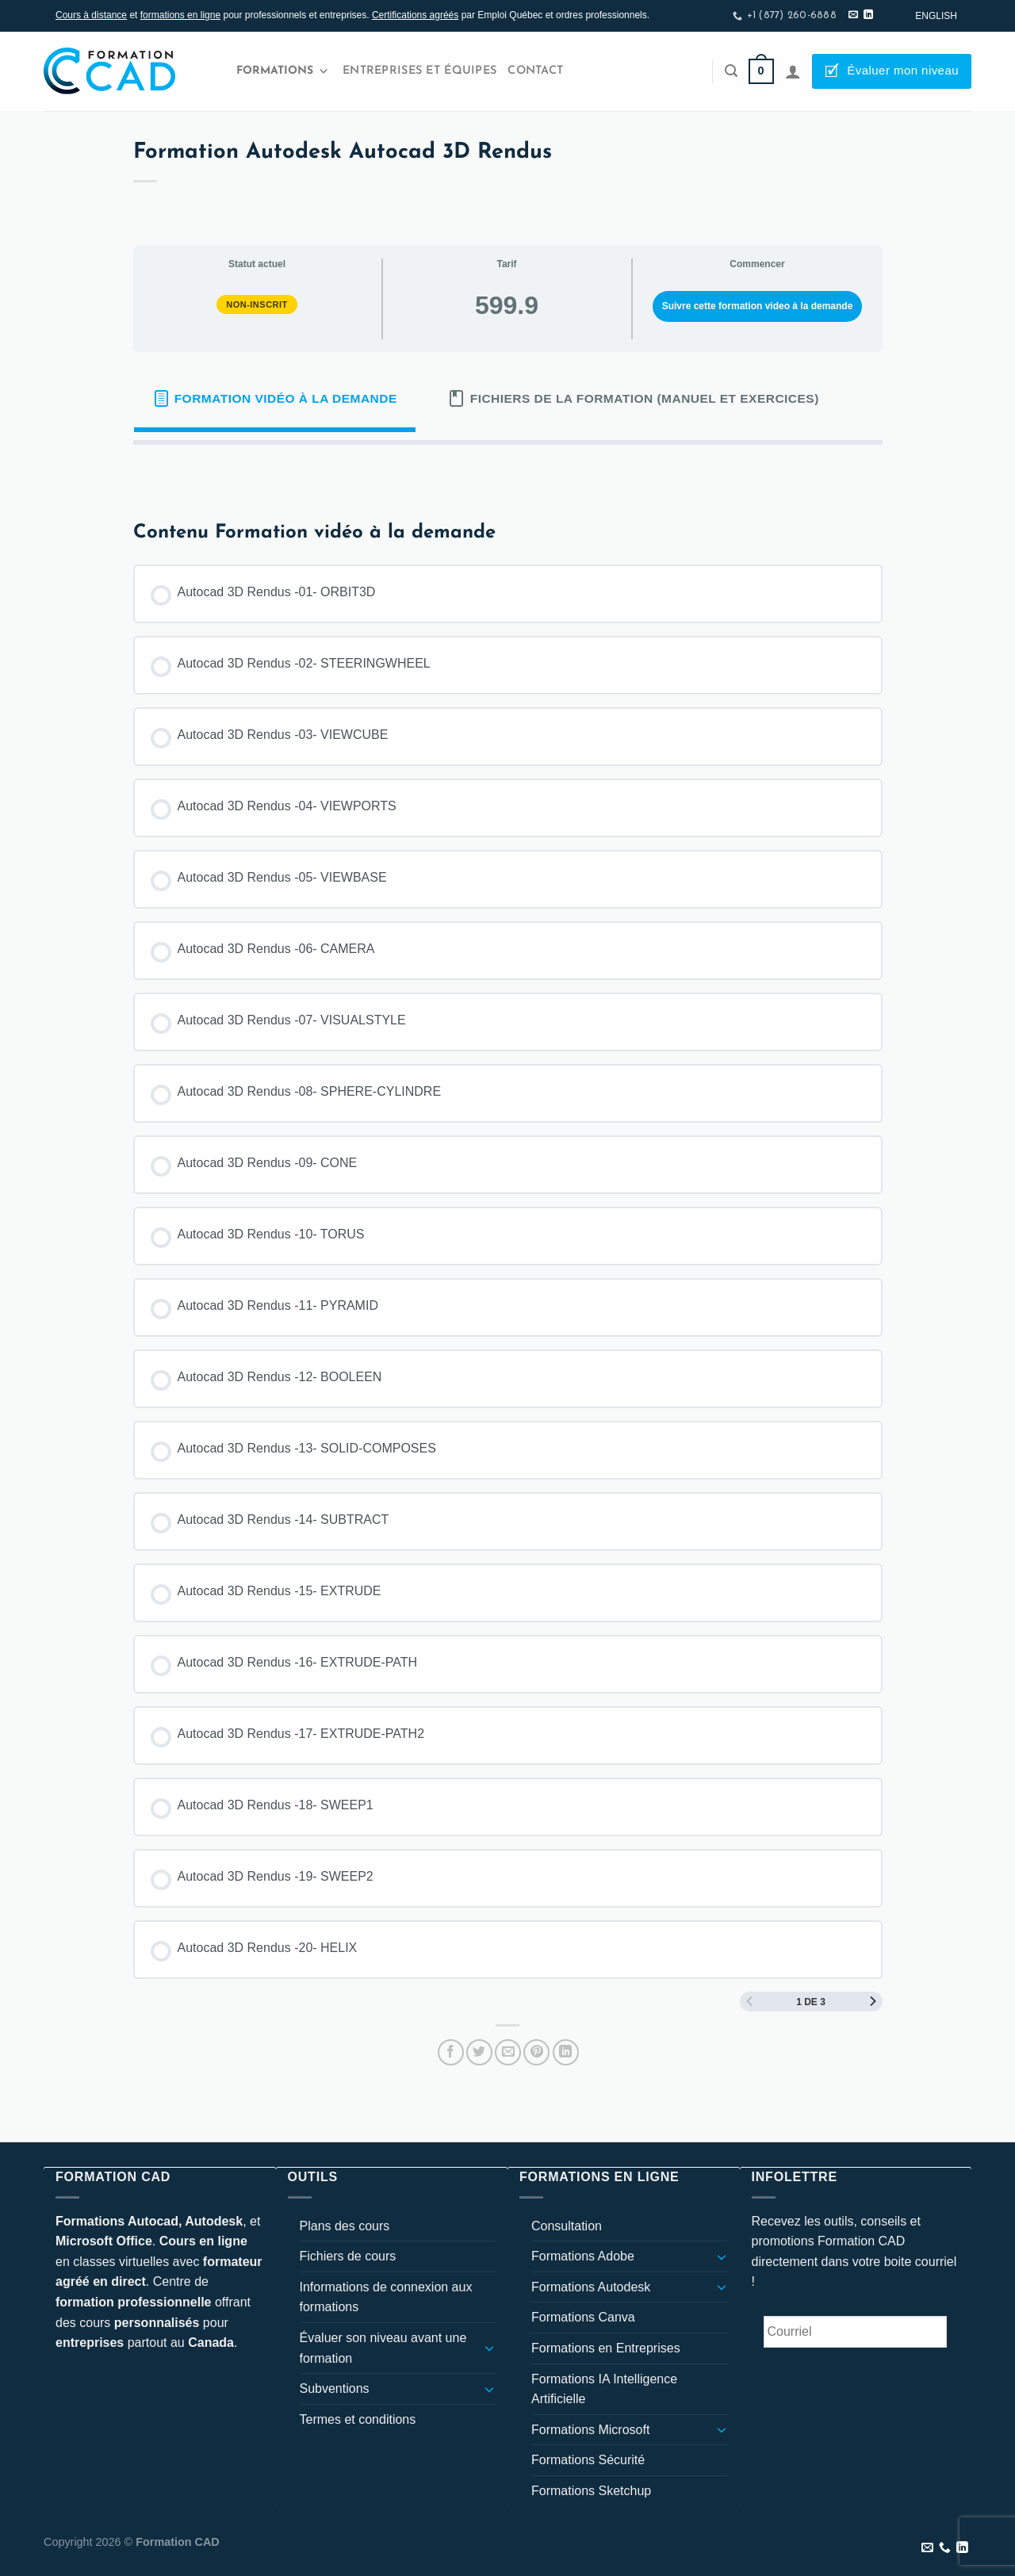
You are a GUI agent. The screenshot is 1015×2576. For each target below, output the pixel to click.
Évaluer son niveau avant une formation (383, 2348)
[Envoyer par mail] (508, 2052)
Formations (282, 71)
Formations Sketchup (591, 2491)
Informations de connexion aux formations (386, 2297)
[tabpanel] (508, 470)
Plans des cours (345, 2226)
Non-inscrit (257, 304)
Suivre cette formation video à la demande (757, 306)
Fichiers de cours (348, 2256)
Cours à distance (91, 15)
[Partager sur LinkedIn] (566, 2052)
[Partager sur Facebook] (451, 2052)
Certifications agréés (415, 15)
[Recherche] (731, 71)
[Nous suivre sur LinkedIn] (868, 15)
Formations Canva (583, 2317)
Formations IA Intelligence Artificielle (604, 2389)
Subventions (335, 2388)
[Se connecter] (793, 71)
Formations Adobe (582, 2256)
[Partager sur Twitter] (479, 2052)
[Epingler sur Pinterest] (536, 2052)
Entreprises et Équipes (419, 71)
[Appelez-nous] (945, 2548)
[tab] (275, 399)
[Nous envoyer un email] (853, 15)
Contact (535, 71)
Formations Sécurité (588, 2460)
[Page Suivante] (873, 2001)
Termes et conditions (358, 2419)
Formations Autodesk (590, 2287)
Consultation (566, 2226)
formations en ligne (180, 15)
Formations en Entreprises (605, 2348)
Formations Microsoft (590, 2429)
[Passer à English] (936, 15)
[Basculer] (489, 2347)
